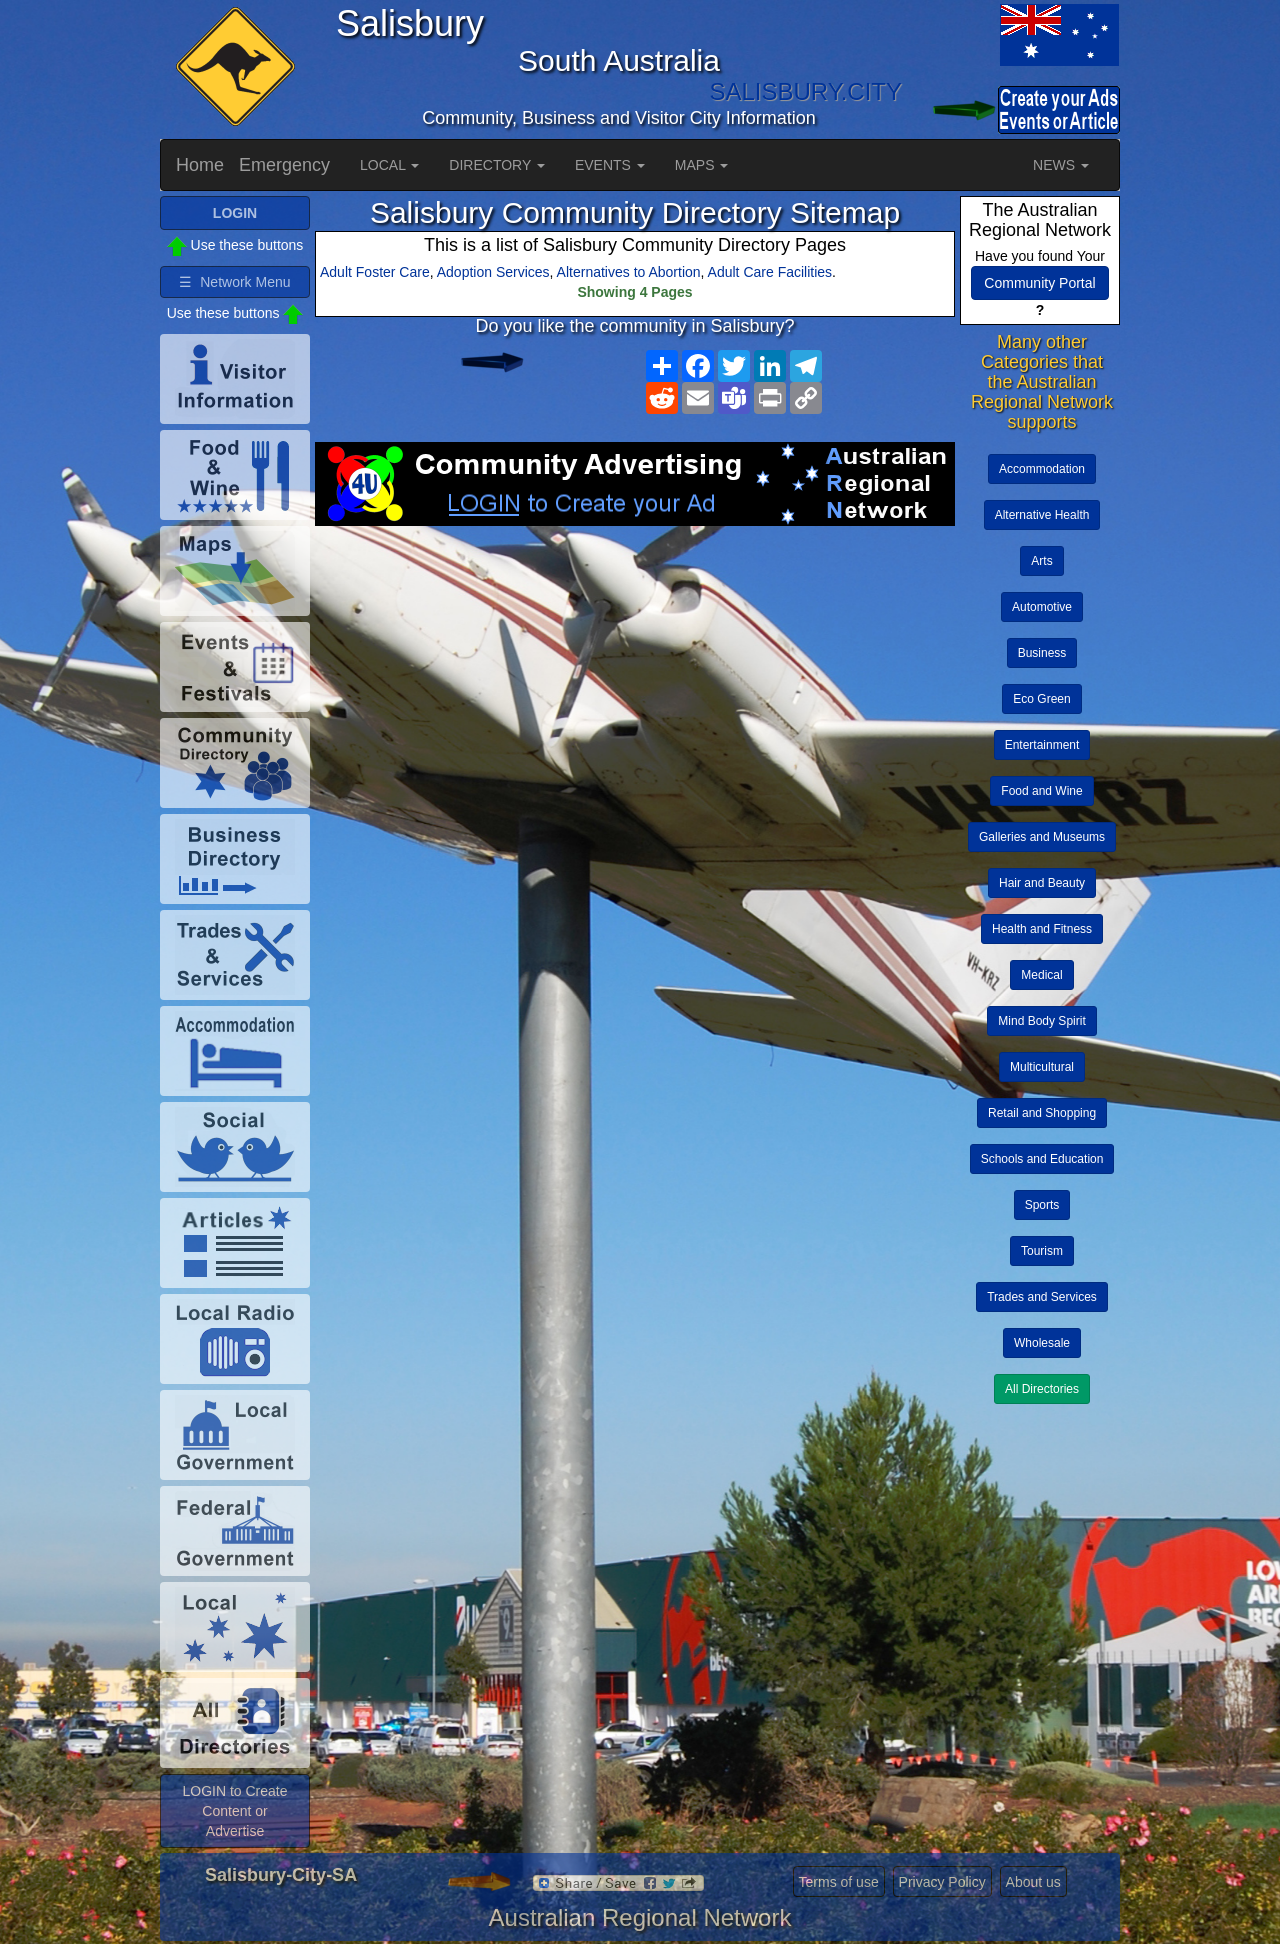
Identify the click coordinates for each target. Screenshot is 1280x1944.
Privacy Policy (942, 1882)
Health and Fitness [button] (1042, 929)
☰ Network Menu (234, 282)
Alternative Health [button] (1042, 515)
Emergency (284, 165)
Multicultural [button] (1042, 1067)
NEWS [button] (1061, 165)
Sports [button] (1042, 1205)
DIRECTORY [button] (497, 165)
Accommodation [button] (1042, 469)
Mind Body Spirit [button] (1041, 1021)
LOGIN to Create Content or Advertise (234, 1811)
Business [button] (1042, 653)
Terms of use (839, 1882)
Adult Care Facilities (770, 272)
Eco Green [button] (1041, 699)
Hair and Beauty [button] (1042, 883)
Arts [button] (1041, 561)
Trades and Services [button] (1042, 1297)
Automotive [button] (1042, 607)
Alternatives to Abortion (629, 272)
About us (1033, 1882)
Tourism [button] (1042, 1251)
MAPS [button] (702, 165)
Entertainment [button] (1042, 745)
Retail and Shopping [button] (1042, 1113)
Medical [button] (1041, 975)
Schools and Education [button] (1042, 1159)
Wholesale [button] (1042, 1343)
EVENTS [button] (610, 165)
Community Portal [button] (1039, 283)
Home (200, 165)
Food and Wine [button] (1041, 791)
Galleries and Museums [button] (1042, 837)
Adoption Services (493, 272)
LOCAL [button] (389, 165)
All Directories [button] (1042, 1389)
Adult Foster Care (375, 272)
